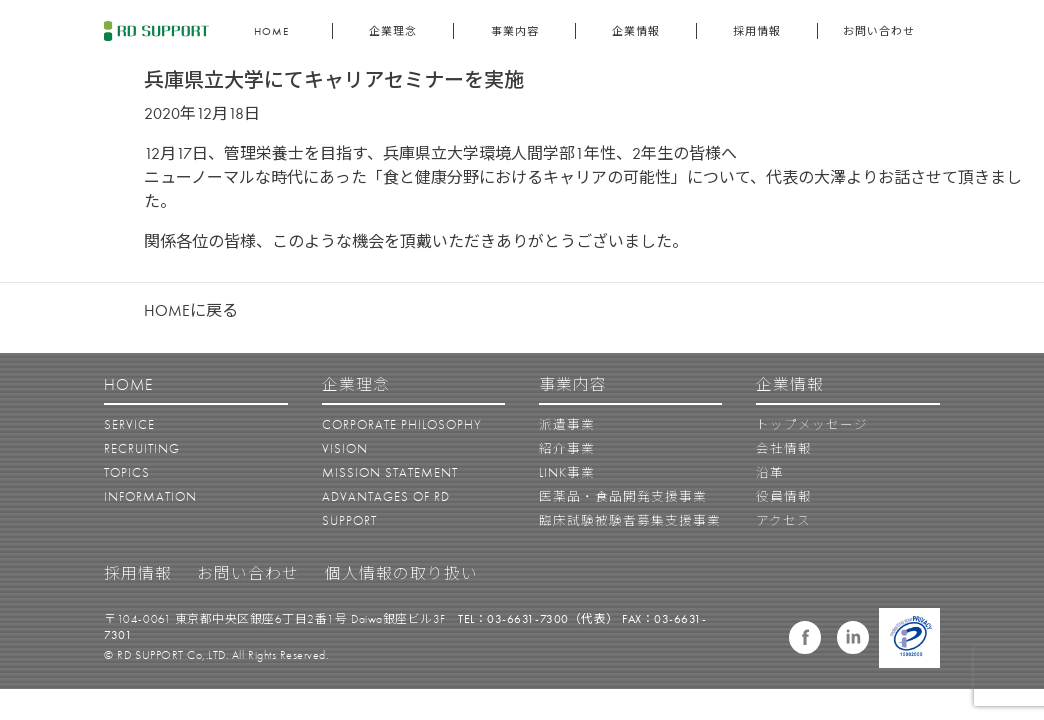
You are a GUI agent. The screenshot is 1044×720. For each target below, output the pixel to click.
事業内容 (515, 31)
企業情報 (636, 31)
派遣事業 (567, 425)
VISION (345, 449)
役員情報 (784, 497)
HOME (271, 31)
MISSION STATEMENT (390, 473)
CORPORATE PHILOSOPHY (402, 425)
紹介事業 (567, 449)
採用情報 (757, 31)
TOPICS (127, 473)
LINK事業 (567, 473)
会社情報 (784, 449)
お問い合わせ (879, 31)
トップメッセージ (812, 425)
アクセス (783, 521)
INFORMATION (150, 497)
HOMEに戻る (191, 310)
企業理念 (393, 31)
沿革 (770, 473)
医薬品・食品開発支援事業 (623, 497)
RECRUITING (142, 449)
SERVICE (129, 425)
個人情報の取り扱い (401, 574)
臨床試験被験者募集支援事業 (630, 521)
